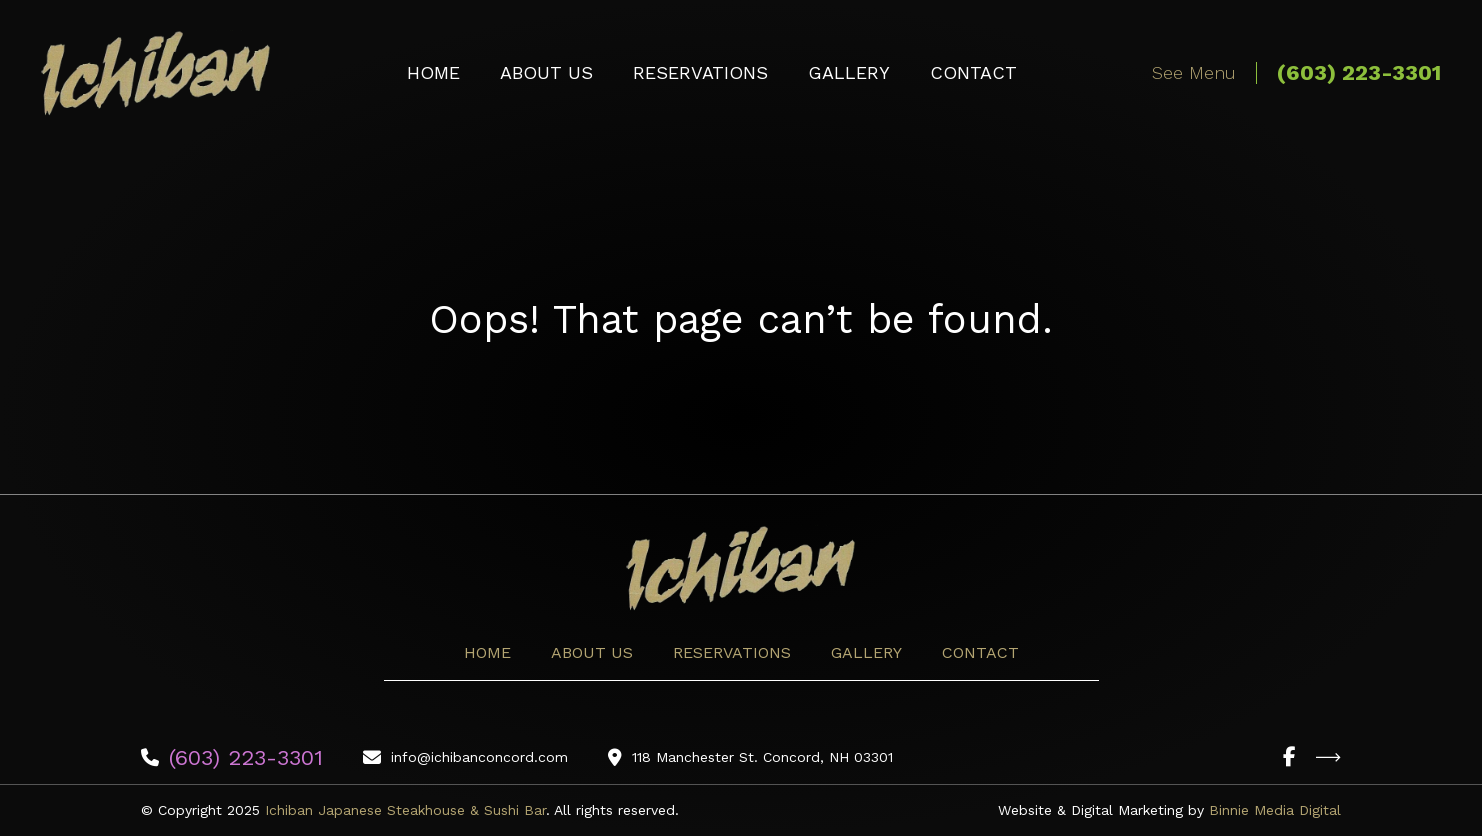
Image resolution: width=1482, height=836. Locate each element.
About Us (546, 72)
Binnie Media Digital (1275, 810)
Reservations (700, 72)
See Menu (1194, 72)
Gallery (849, 72)
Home (433, 72)
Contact (973, 72)
